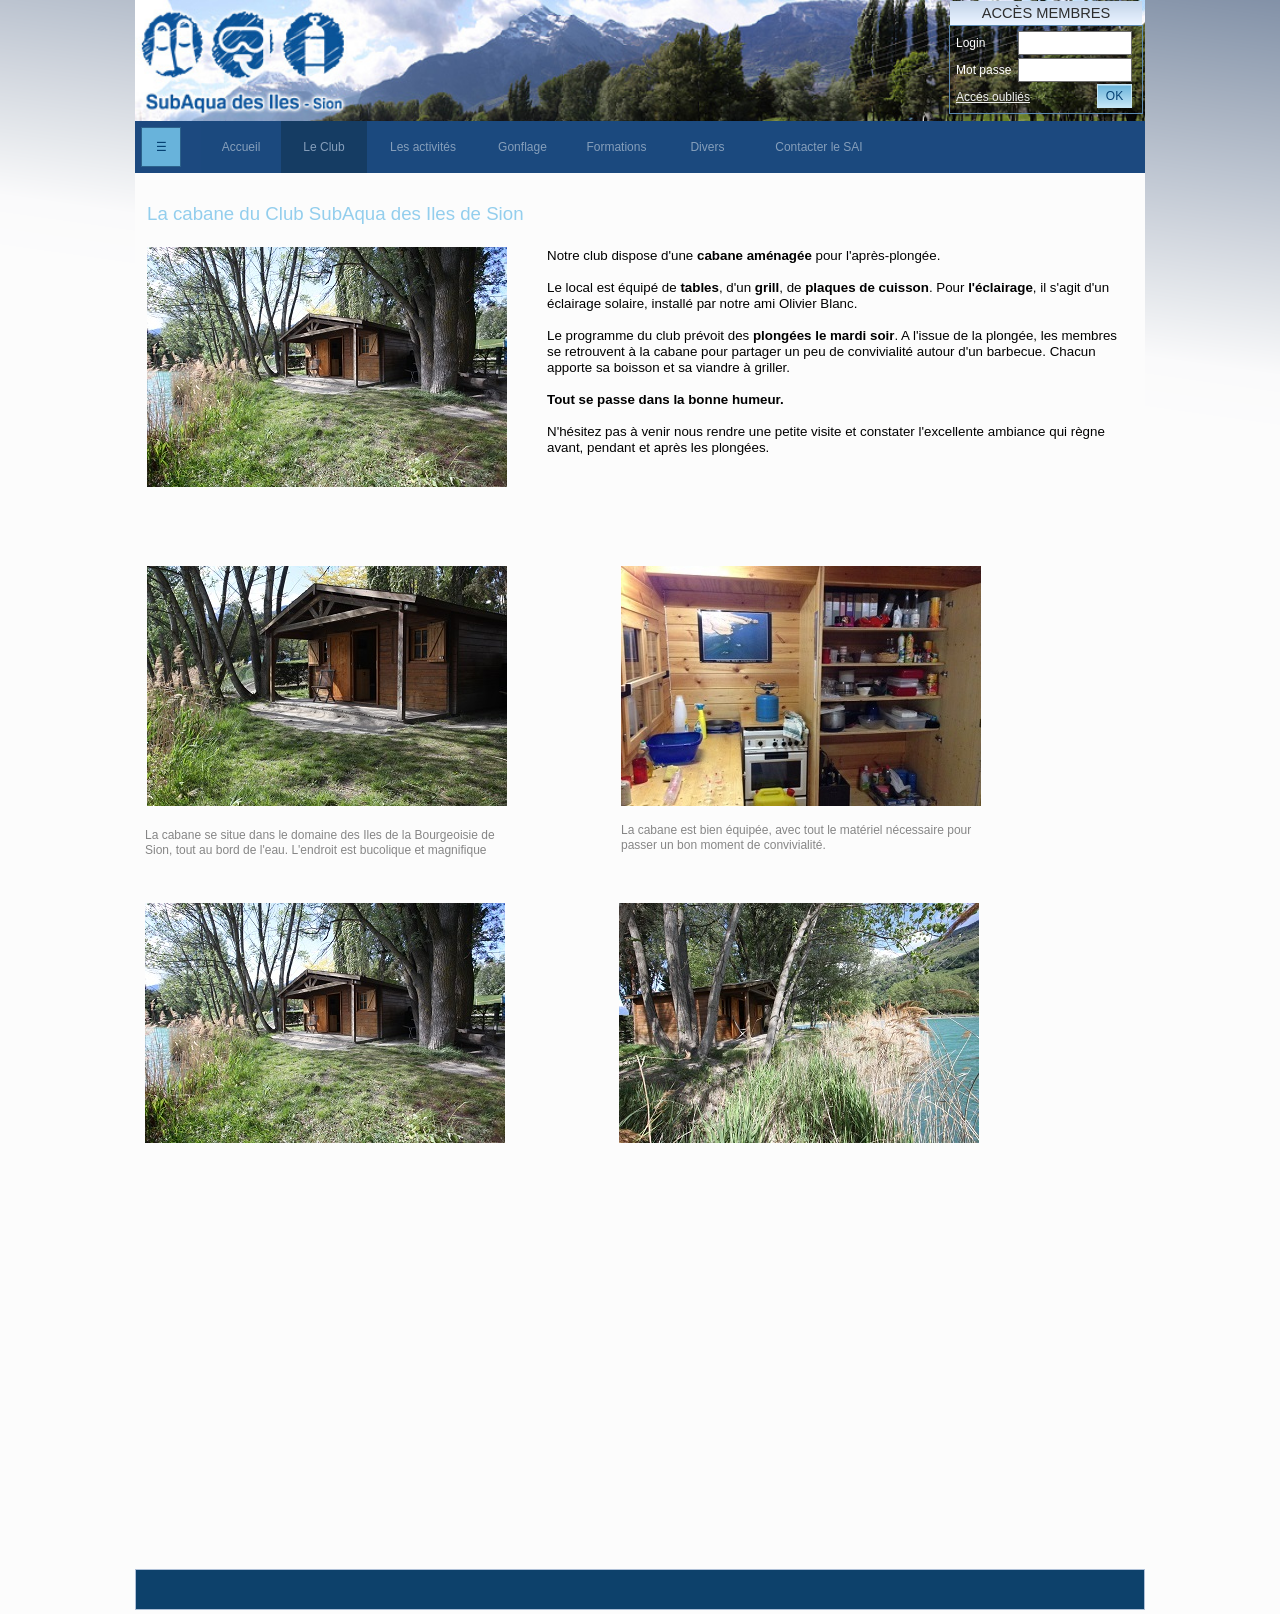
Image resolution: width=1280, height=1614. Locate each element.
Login (970, 43)
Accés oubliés (993, 97)
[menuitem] (241, 147)
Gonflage (522, 147)
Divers (707, 147)
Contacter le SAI (818, 147)
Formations (616, 147)
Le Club (323, 147)
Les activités (423, 147)
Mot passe (983, 70)
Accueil (241, 147)
